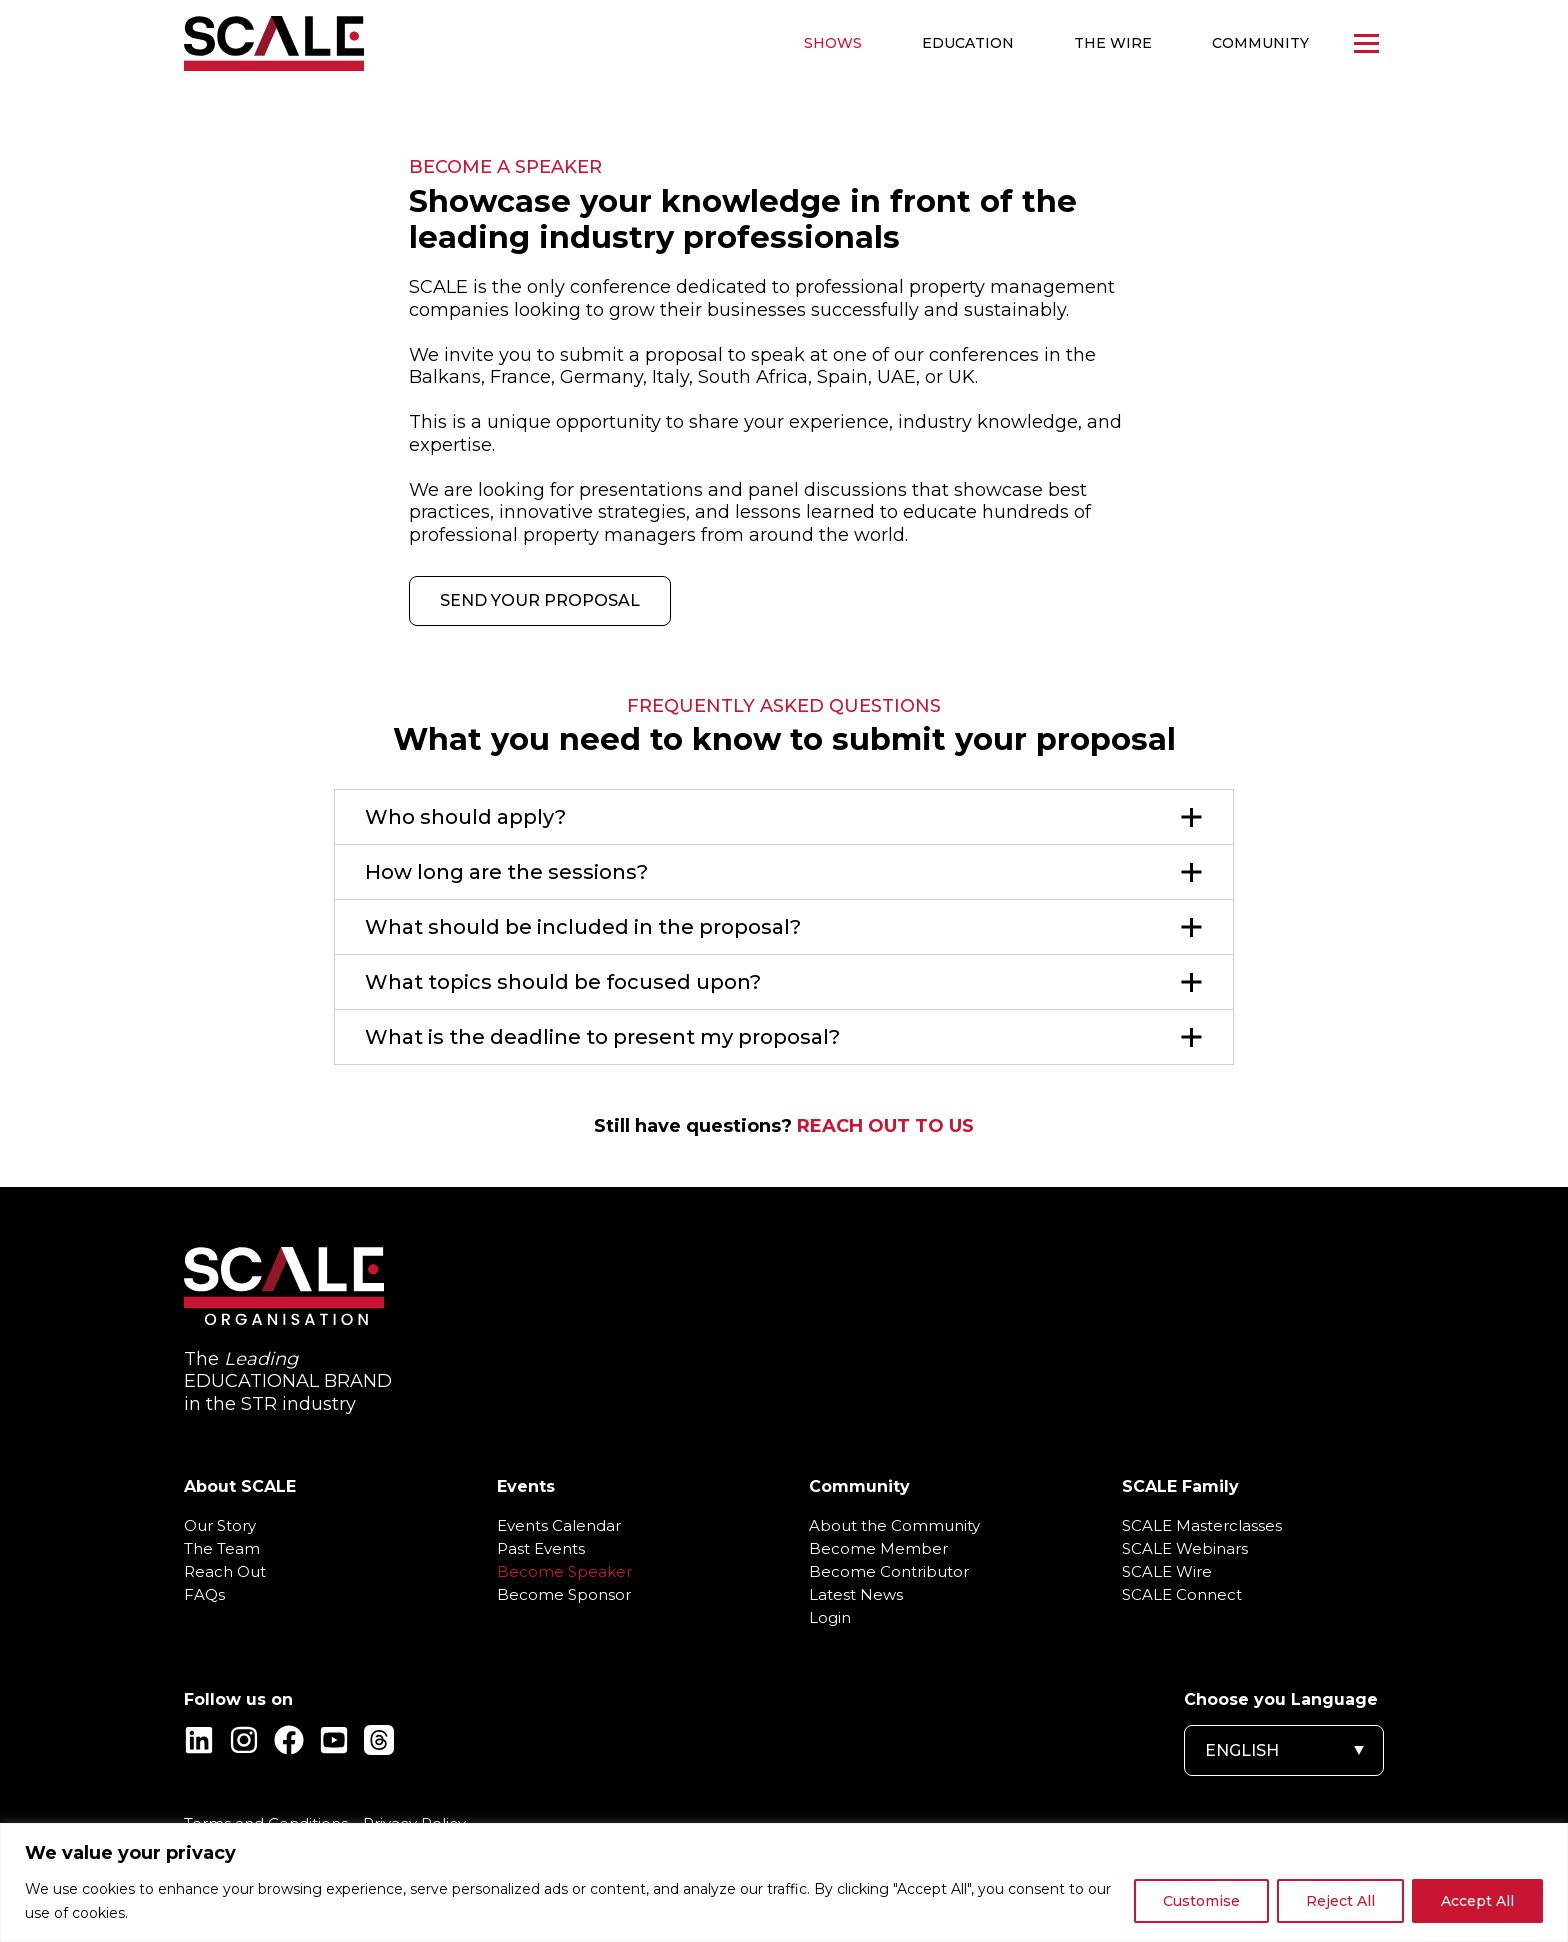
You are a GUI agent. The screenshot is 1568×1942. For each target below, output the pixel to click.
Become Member (878, 1549)
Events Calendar (559, 1526)
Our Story (220, 1526)
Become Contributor (889, 1572)
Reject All (1340, 1901)
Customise (1201, 1901)
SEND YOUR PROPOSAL (540, 600)
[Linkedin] (199, 1740)
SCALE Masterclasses (1202, 1526)
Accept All (1477, 1901)
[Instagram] (244, 1740)
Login (830, 1618)
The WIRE (1113, 43)
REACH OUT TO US (885, 1126)
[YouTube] (334, 1740)
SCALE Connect (1182, 1595)
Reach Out (225, 1572)
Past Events (541, 1549)
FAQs (204, 1595)
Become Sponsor (564, 1595)
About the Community (894, 1526)
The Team (222, 1549)
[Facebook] (289, 1740)
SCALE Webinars (1185, 1549)
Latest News (856, 1595)
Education (968, 43)
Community (1260, 43)
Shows (833, 43)
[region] (784, 1882)
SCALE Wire (1167, 1572)
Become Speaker (564, 1572)
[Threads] (379, 1740)
